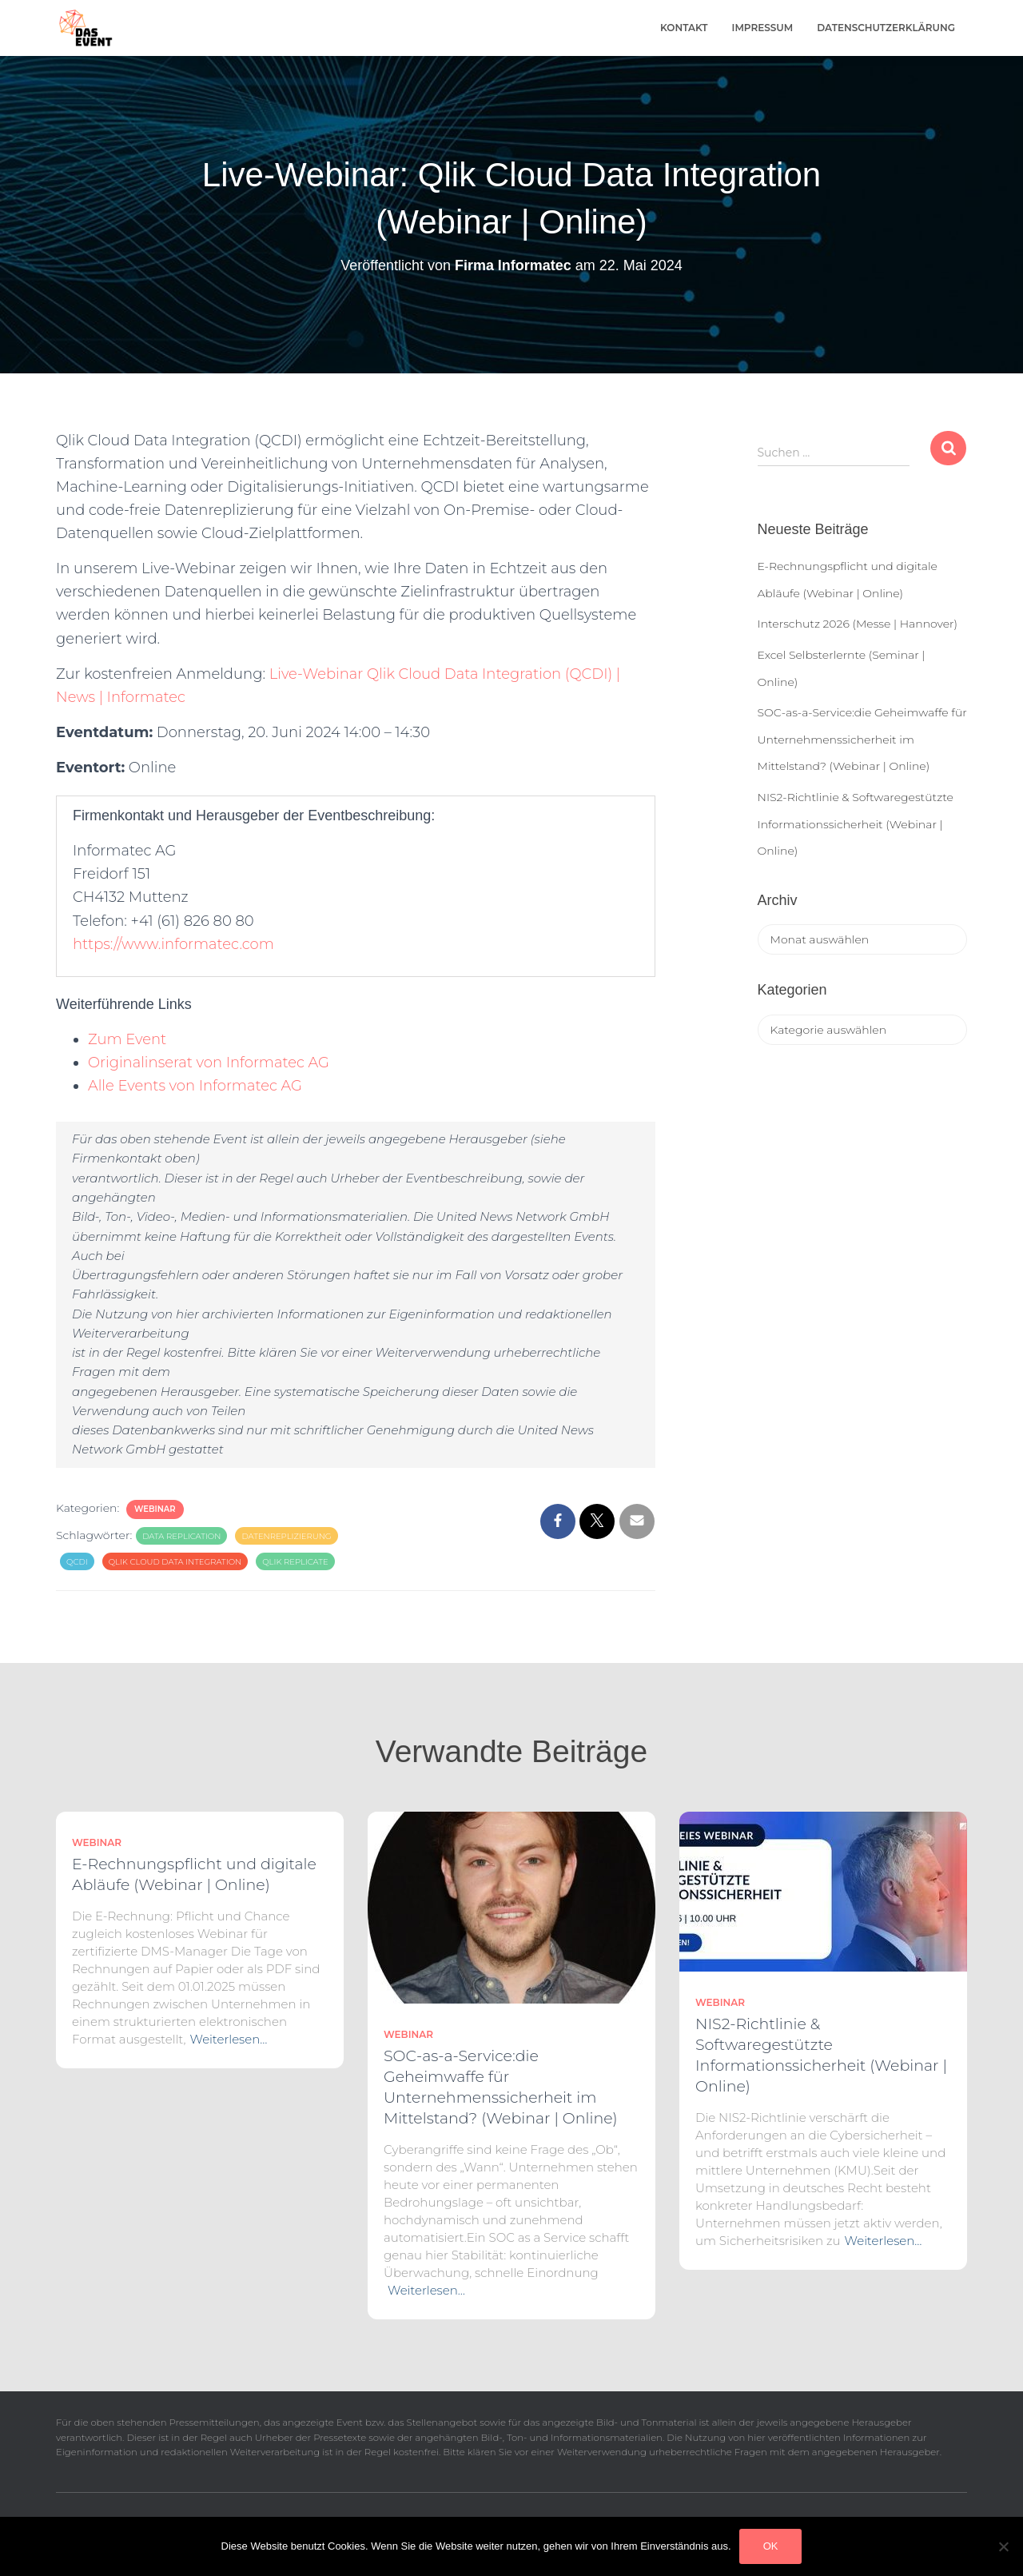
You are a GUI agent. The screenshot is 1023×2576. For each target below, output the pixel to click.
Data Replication (181, 1536)
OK (770, 2546)
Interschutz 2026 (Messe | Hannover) (857, 623)
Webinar (155, 1509)
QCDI (77, 1562)
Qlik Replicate (295, 1562)
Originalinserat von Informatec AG (208, 1062)
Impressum (763, 28)
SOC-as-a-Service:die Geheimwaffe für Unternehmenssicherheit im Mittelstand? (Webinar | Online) (862, 739)
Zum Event (127, 1039)
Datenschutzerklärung (886, 28)
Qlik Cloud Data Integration (175, 1562)
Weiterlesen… (229, 2039)
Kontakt (684, 28)
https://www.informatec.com (173, 944)
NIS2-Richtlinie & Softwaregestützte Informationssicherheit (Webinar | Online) (855, 824)
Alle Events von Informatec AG (195, 1086)
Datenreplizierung (286, 1536)
